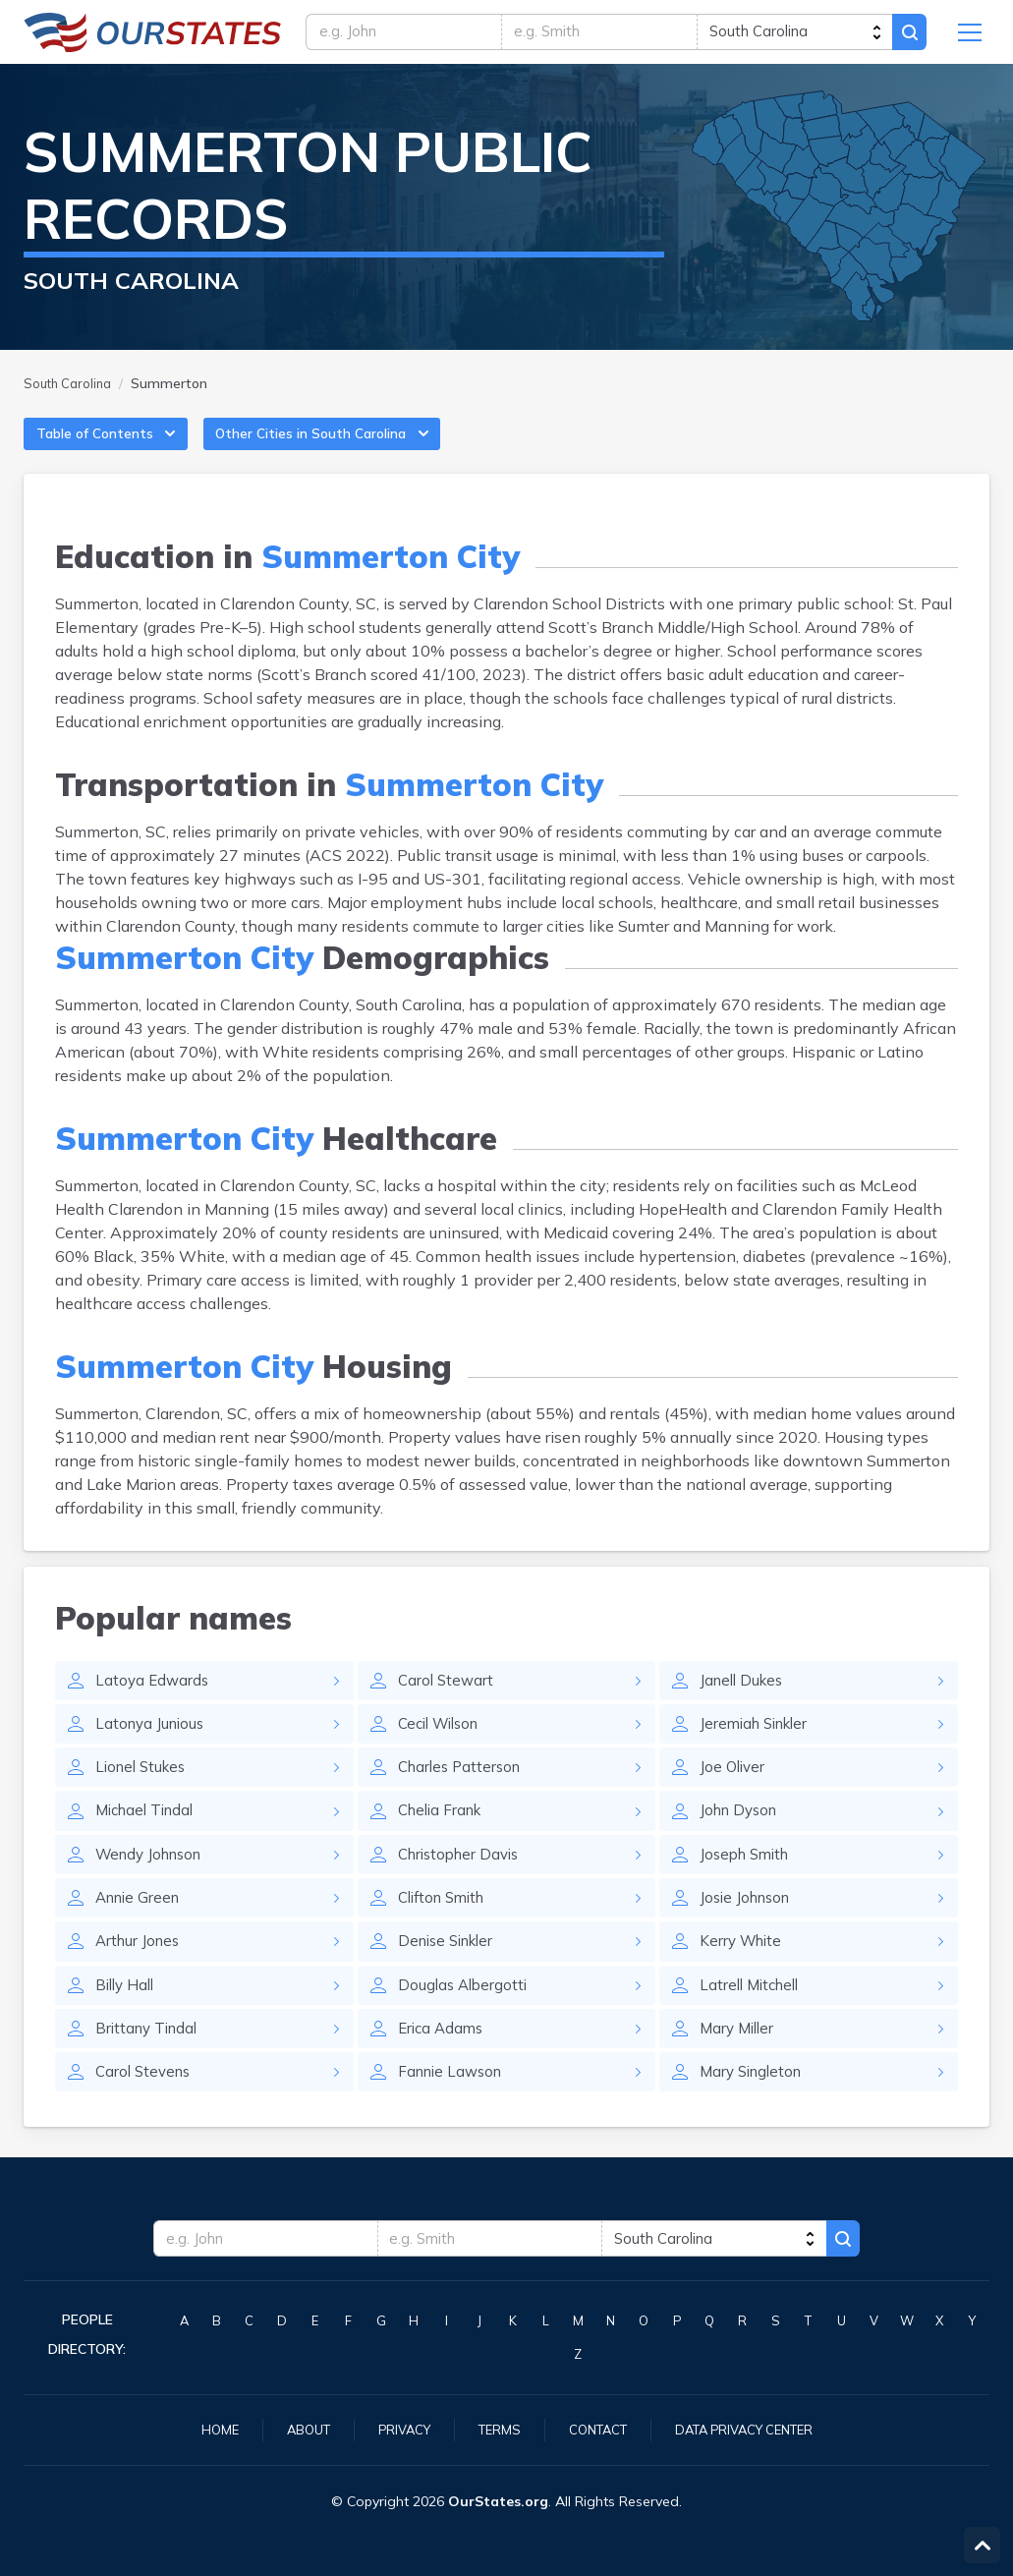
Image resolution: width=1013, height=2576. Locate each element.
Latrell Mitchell (753, 2017)
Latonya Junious (152, 1745)
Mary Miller (739, 2062)
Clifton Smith (446, 1926)
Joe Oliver (734, 1791)
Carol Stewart (447, 1700)
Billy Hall (127, 2017)
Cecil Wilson (443, 1745)
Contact (597, 2428)
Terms (494, 2428)
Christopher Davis (463, 1881)
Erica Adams (443, 2062)
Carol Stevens (146, 2107)
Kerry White (743, 1971)
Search (907, 36)
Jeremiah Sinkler (758, 1745)
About (294, 2428)
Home (202, 2428)
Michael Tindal (148, 1836)
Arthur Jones (140, 1971)
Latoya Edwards (153, 1700)
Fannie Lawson (454, 2107)
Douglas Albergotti (465, 2017)
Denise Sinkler (450, 1971)
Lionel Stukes (144, 1791)
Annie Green (141, 1926)
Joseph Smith (748, 1881)
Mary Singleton (755, 2107)
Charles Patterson (463, 1791)
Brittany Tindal (149, 2062)
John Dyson (742, 1836)
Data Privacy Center (754, 2428)
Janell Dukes (744, 1700)
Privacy (394, 2428)
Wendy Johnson (153, 1881)
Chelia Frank (443, 1836)
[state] (790, 36)
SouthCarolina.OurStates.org (153, 36)
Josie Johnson (749, 1926)
